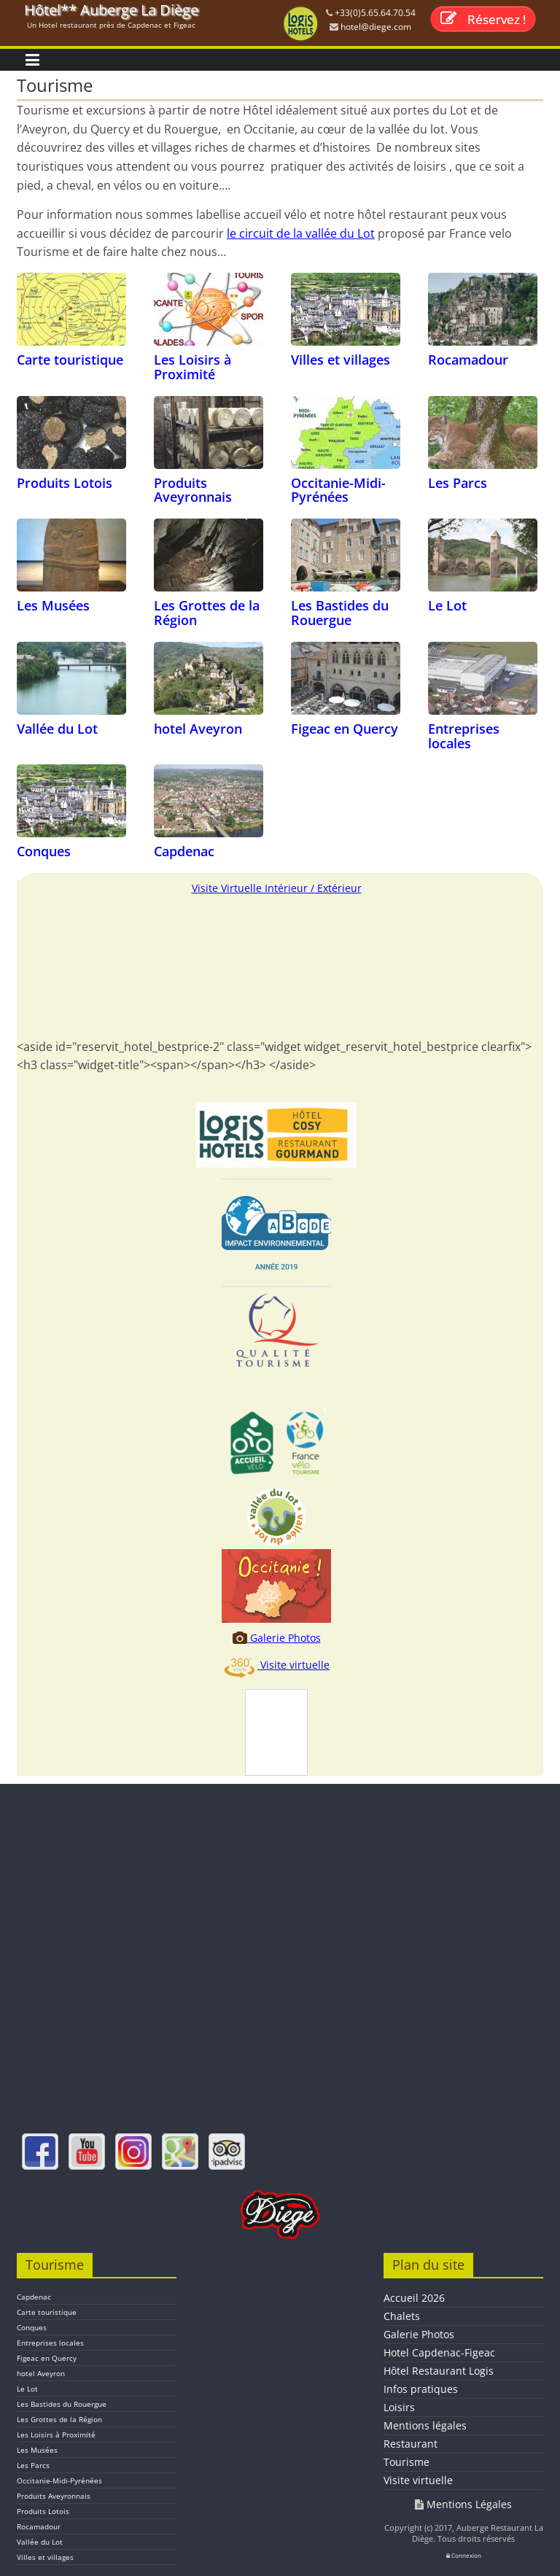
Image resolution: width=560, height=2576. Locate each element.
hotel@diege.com (374, 26)
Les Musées (53, 605)
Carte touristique (70, 359)
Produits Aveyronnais (193, 490)
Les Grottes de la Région (207, 613)
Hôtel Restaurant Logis (439, 2371)
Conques (44, 851)
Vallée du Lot (57, 728)
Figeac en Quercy (344, 728)
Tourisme (406, 2462)
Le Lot (447, 605)
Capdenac (184, 851)
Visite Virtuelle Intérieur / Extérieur (277, 888)
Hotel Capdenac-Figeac (439, 2352)
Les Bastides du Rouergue (340, 613)
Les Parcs (457, 483)
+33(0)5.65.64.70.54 (374, 13)
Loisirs (399, 2407)
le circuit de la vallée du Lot (301, 233)
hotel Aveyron (198, 728)
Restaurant (411, 2444)
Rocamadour (468, 359)
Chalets (402, 2316)
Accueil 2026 (414, 2298)
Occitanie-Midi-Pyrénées (338, 490)
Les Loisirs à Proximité (192, 367)
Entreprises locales (463, 736)
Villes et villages (340, 359)
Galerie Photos (277, 1638)
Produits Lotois (64, 483)
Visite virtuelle (276, 1665)
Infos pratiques (421, 2389)
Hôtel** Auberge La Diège (111, 10)
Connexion (463, 2555)
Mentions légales (425, 2425)
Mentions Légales (463, 2504)
